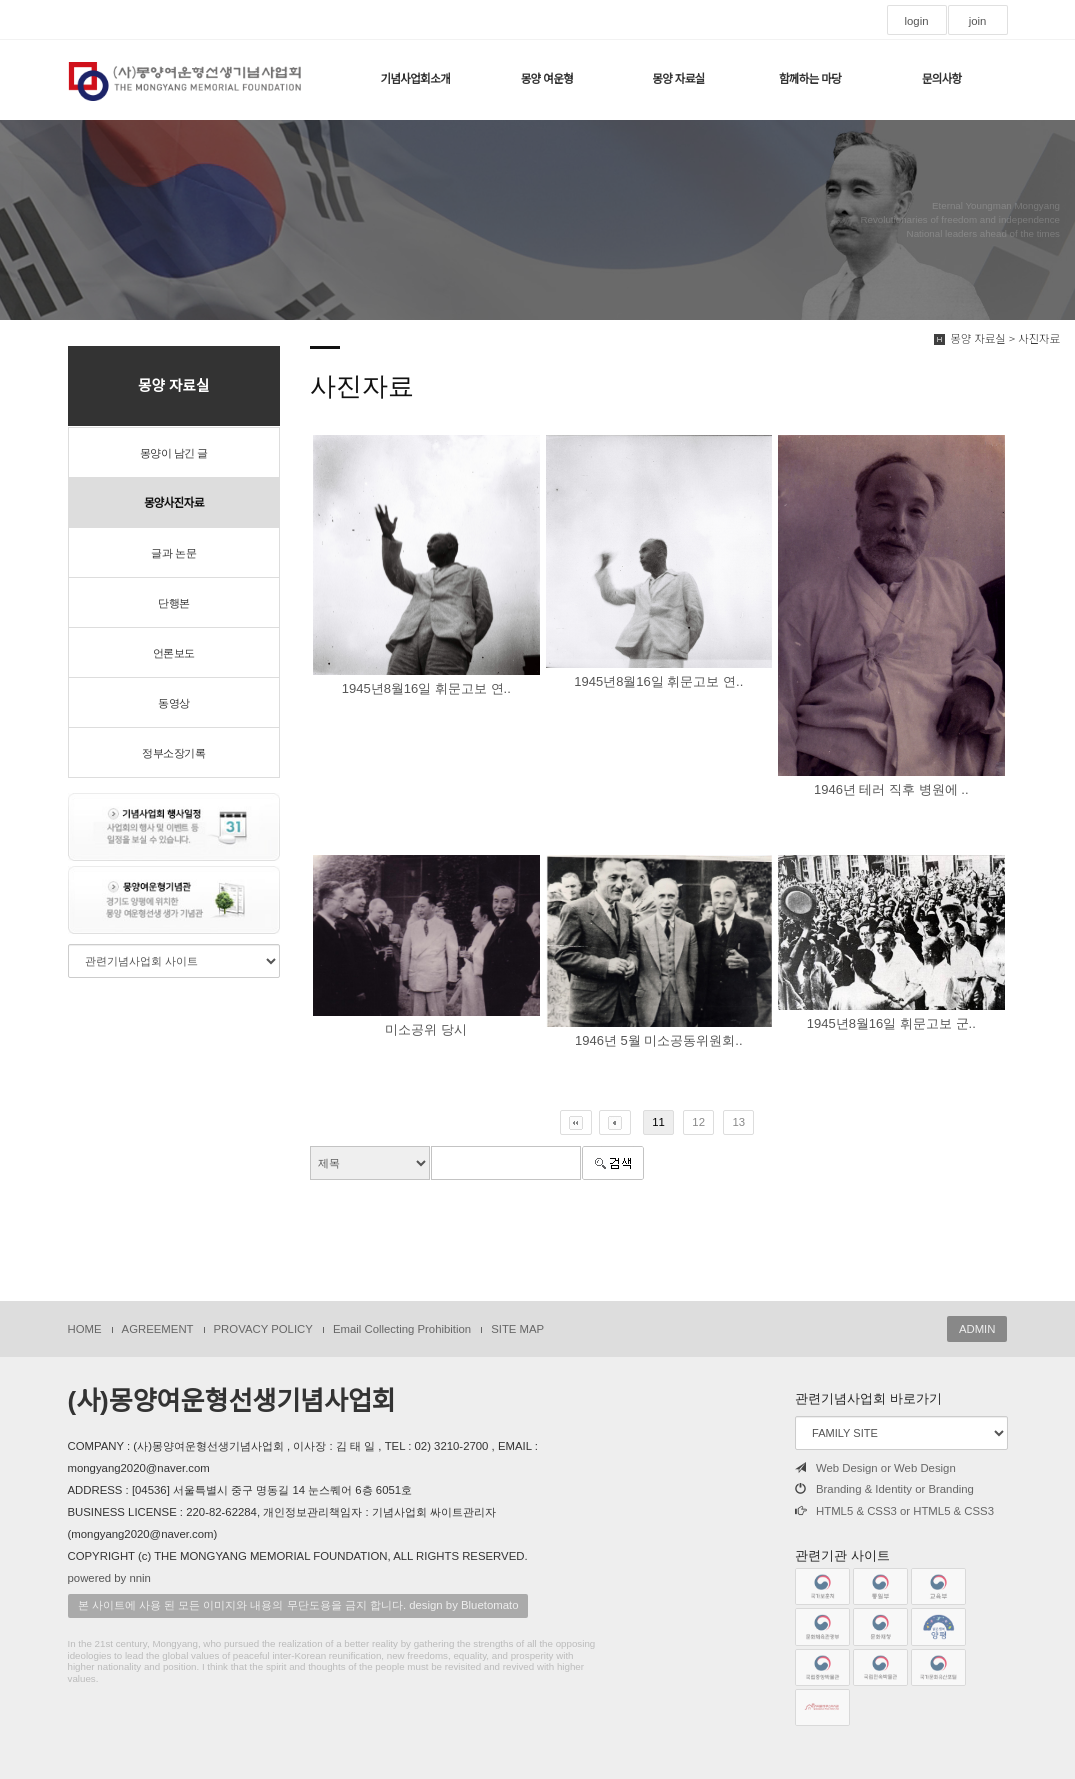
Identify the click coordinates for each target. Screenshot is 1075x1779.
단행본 (174, 603)
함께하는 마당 (810, 79)
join (978, 21)
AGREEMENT (158, 1329)
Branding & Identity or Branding (884, 1489)
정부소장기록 (173, 753)
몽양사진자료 (174, 503)
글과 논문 (173, 553)
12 (698, 1122)
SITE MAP (517, 1329)
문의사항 (942, 79)
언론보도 (174, 653)
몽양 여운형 (547, 79)
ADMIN (977, 1329)
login (916, 21)
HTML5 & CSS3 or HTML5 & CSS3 (894, 1511)
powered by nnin (109, 1578)
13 (738, 1122)
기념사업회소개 (415, 79)
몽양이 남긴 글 (174, 453)
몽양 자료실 (678, 79)
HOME (85, 1329)
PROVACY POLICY (263, 1329)
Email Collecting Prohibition (402, 1329)
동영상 (174, 703)
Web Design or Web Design (875, 1468)
